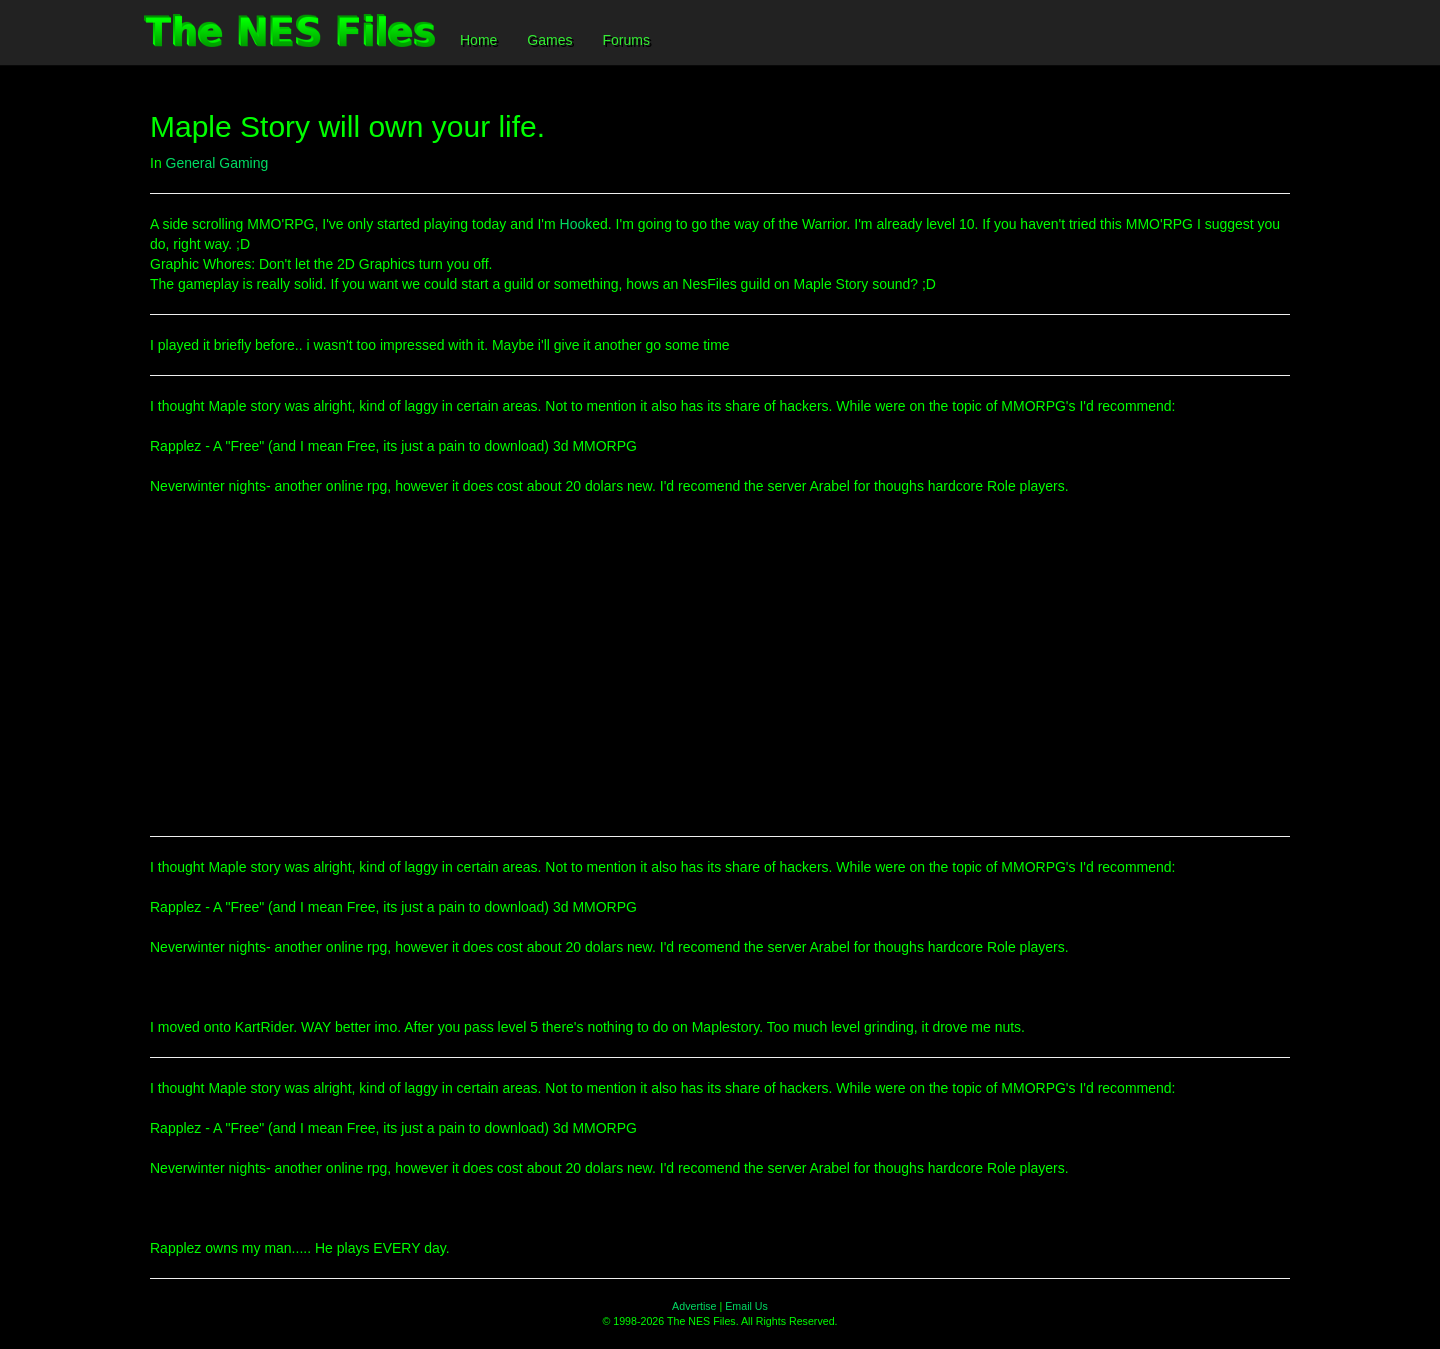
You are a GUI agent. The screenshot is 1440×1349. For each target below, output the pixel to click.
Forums (625, 40)
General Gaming (217, 163)
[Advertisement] (720, 676)
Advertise (694, 1306)
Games (549, 40)
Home (478, 40)
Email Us (746, 1306)
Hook (576, 224)
